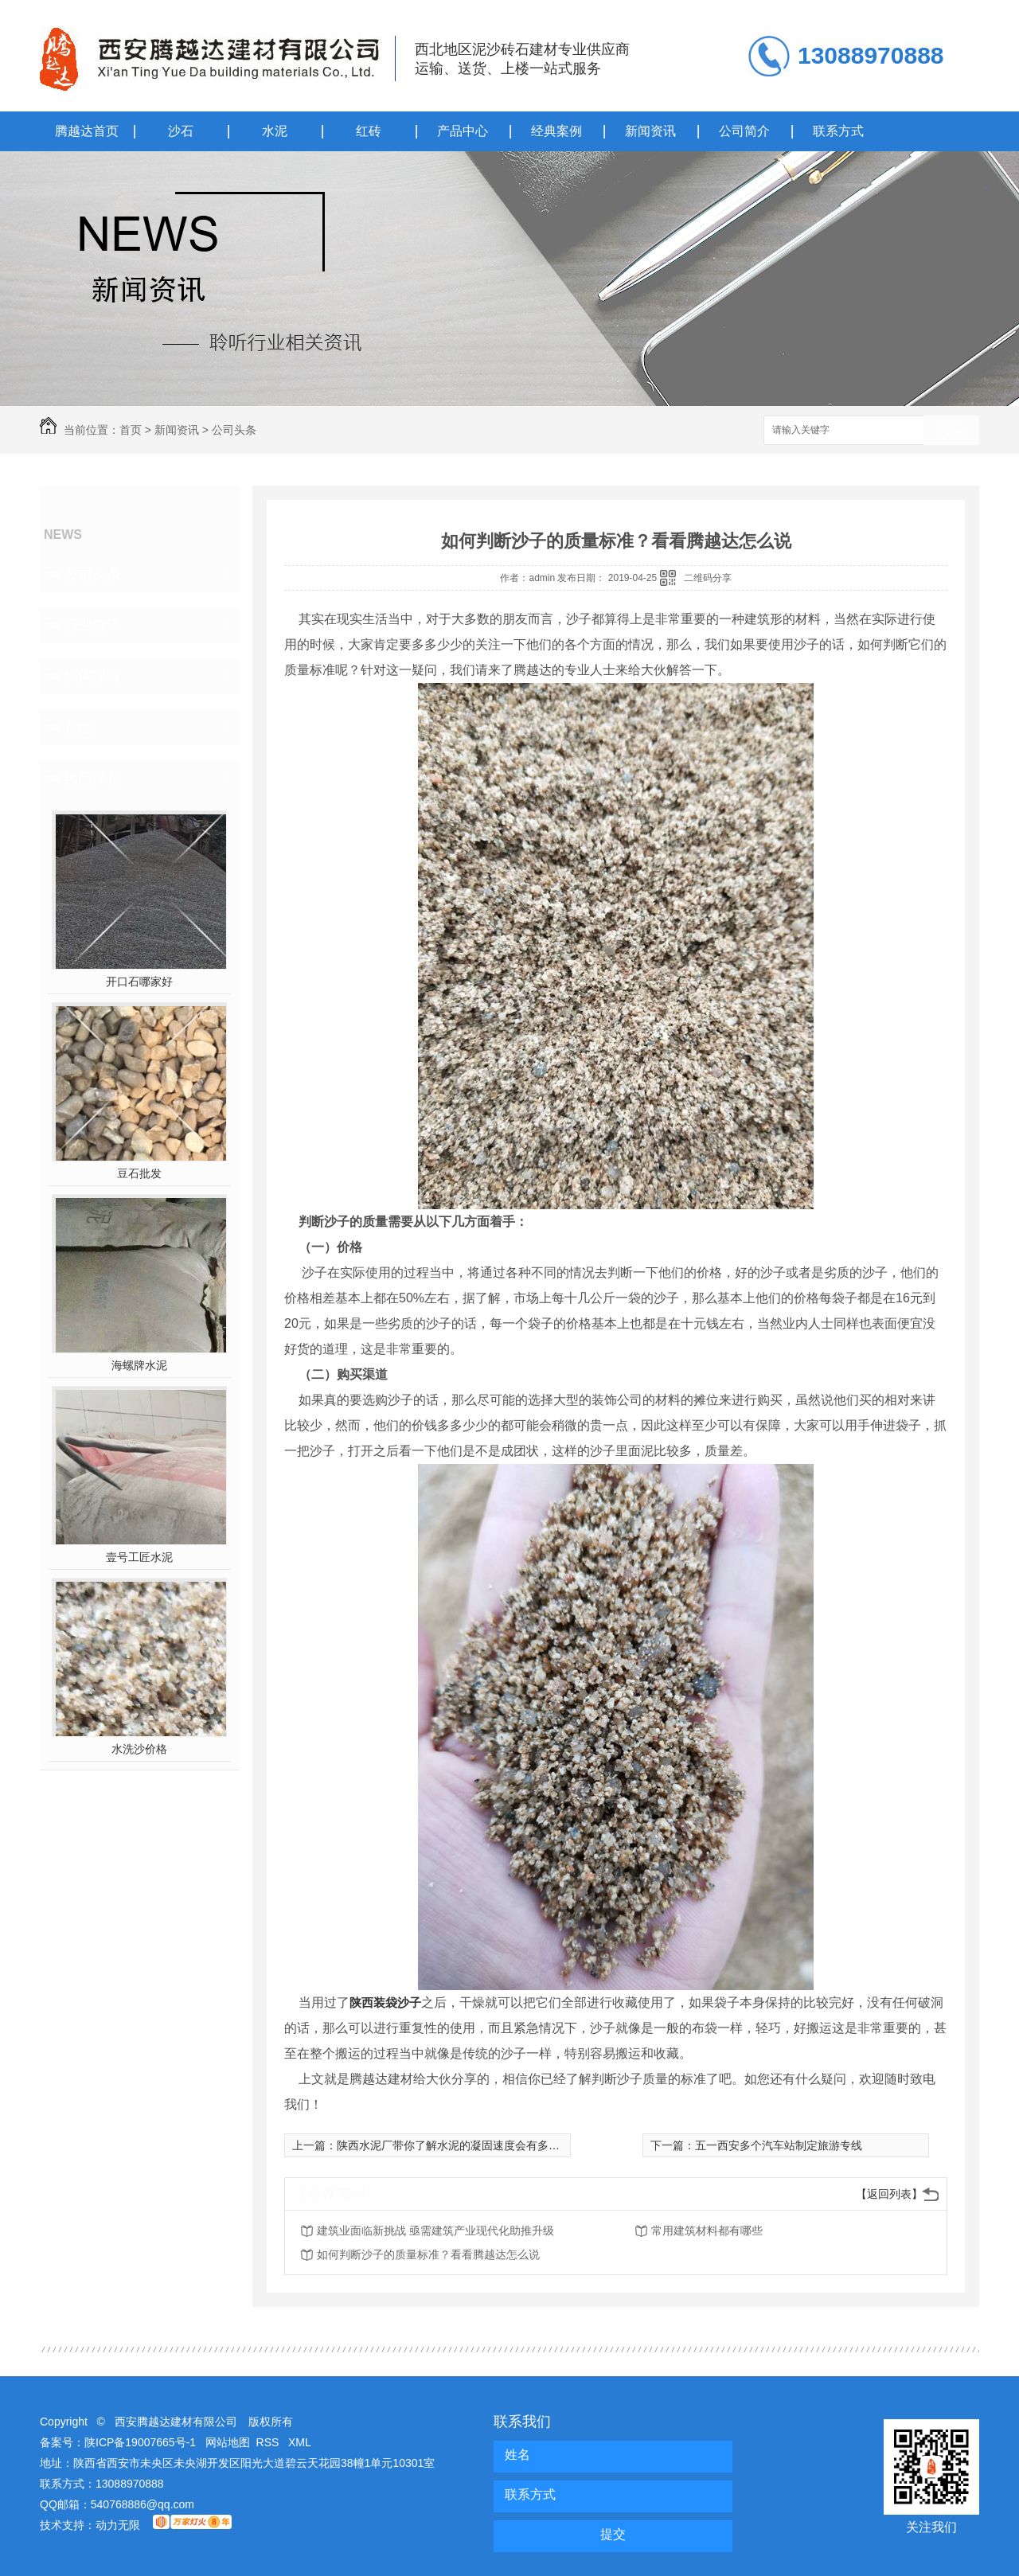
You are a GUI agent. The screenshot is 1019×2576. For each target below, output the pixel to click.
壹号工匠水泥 (139, 1557)
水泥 (274, 131)
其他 (78, 727)
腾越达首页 (87, 131)
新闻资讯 (650, 131)
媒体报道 (92, 676)
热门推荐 (92, 778)
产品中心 (462, 131)
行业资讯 (92, 625)
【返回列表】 (889, 2194)
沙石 (180, 131)
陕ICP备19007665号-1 (140, 2442)
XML (299, 2442)
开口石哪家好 (139, 981)
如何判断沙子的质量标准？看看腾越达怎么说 (428, 2254)
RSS (269, 2442)
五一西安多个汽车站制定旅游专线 (778, 2145)
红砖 (368, 131)
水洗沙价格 (139, 1749)
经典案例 (556, 131)
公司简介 (744, 131)
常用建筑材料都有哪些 (707, 2230)
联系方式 (838, 131)
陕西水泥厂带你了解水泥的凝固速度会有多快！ (454, 2145)
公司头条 (234, 429)
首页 (130, 429)
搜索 (951, 431)
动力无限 (118, 2525)
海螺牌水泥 (139, 1365)
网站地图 (227, 2442)
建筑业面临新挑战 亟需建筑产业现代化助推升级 (435, 2230)
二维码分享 (708, 578)
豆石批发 (139, 1173)
